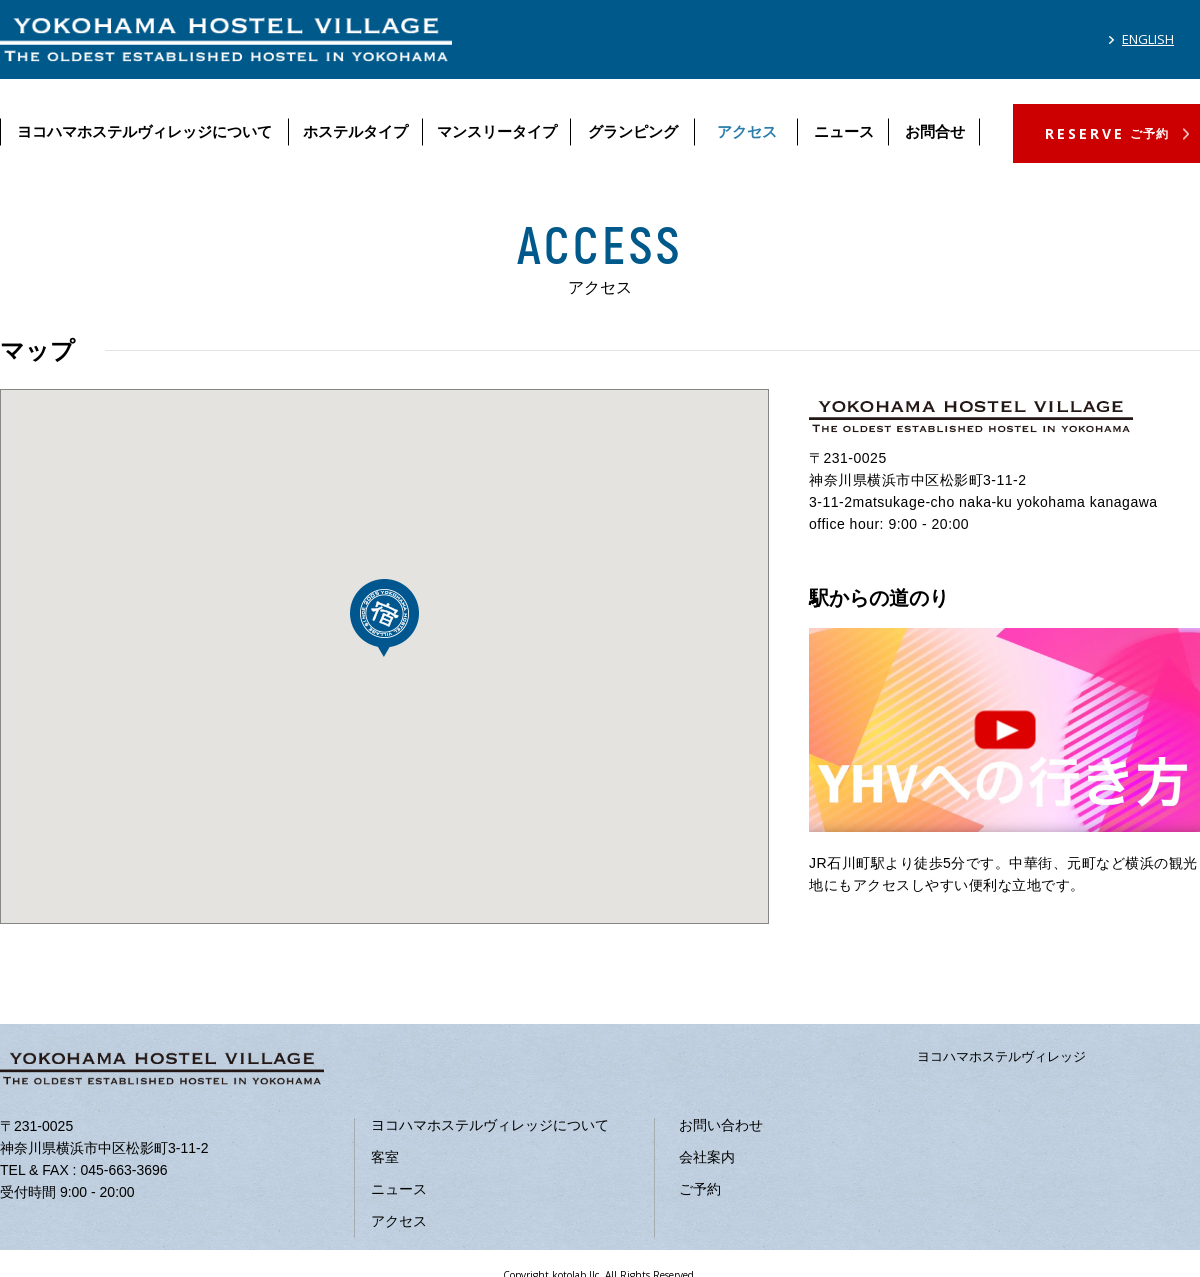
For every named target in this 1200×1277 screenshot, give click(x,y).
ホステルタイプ (355, 131)
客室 (385, 1157)
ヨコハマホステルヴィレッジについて (144, 131)
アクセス (747, 131)
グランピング (633, 131)
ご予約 (700, 1189)
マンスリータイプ (497, 131)
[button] (384, 618)
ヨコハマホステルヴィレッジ (1001, 1056)
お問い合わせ (721, 1125)
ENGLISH (1148, 39)
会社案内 (707, 1157)
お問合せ (935, 131)
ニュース (844, 131)
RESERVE (1107, 133)
